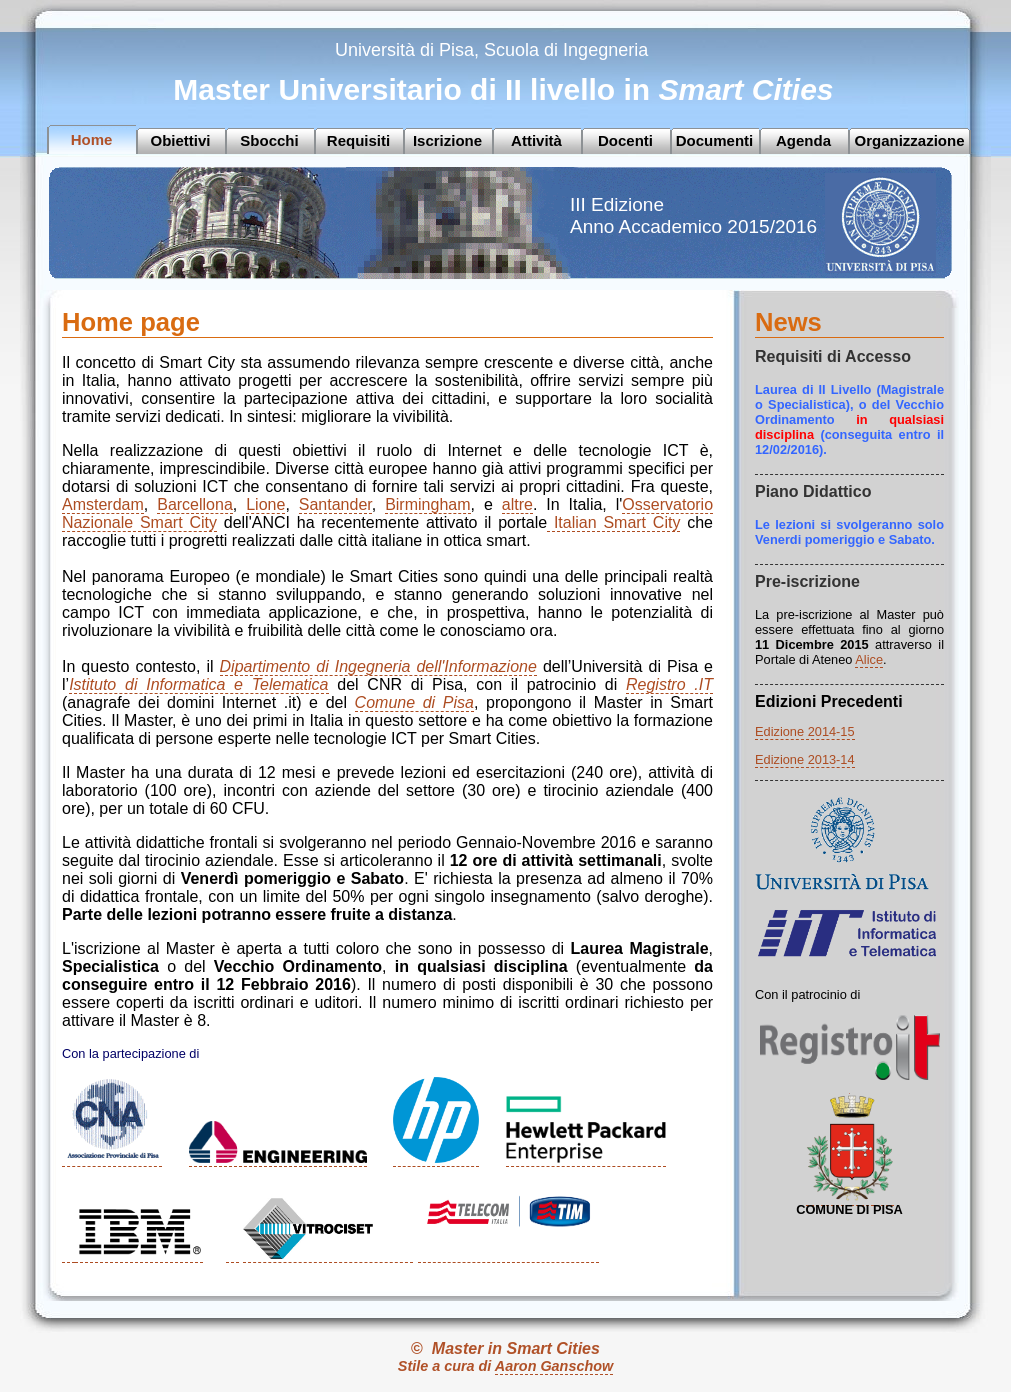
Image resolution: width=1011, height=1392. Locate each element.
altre (517, 504)
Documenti (715, 140)
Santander (335, 504)
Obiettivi (180, 140)
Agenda (803, 140)
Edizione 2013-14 (805, 759)
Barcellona (195, 504)
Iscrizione (447, 140)
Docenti (625, 140)
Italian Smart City (613, 522)
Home (92, 139)
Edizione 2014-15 (805, 731)
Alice (869, 659)
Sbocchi (269, 140)
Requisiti (358, 140)
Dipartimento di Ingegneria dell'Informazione (378, 666)
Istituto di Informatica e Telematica (198, 684)
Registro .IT (669, 684)
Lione (265, 504)
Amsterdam (103, 504)
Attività (536, 140)
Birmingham (427, 504)
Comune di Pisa (414, 702)
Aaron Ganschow (554, 1366)
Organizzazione (909, 140)
